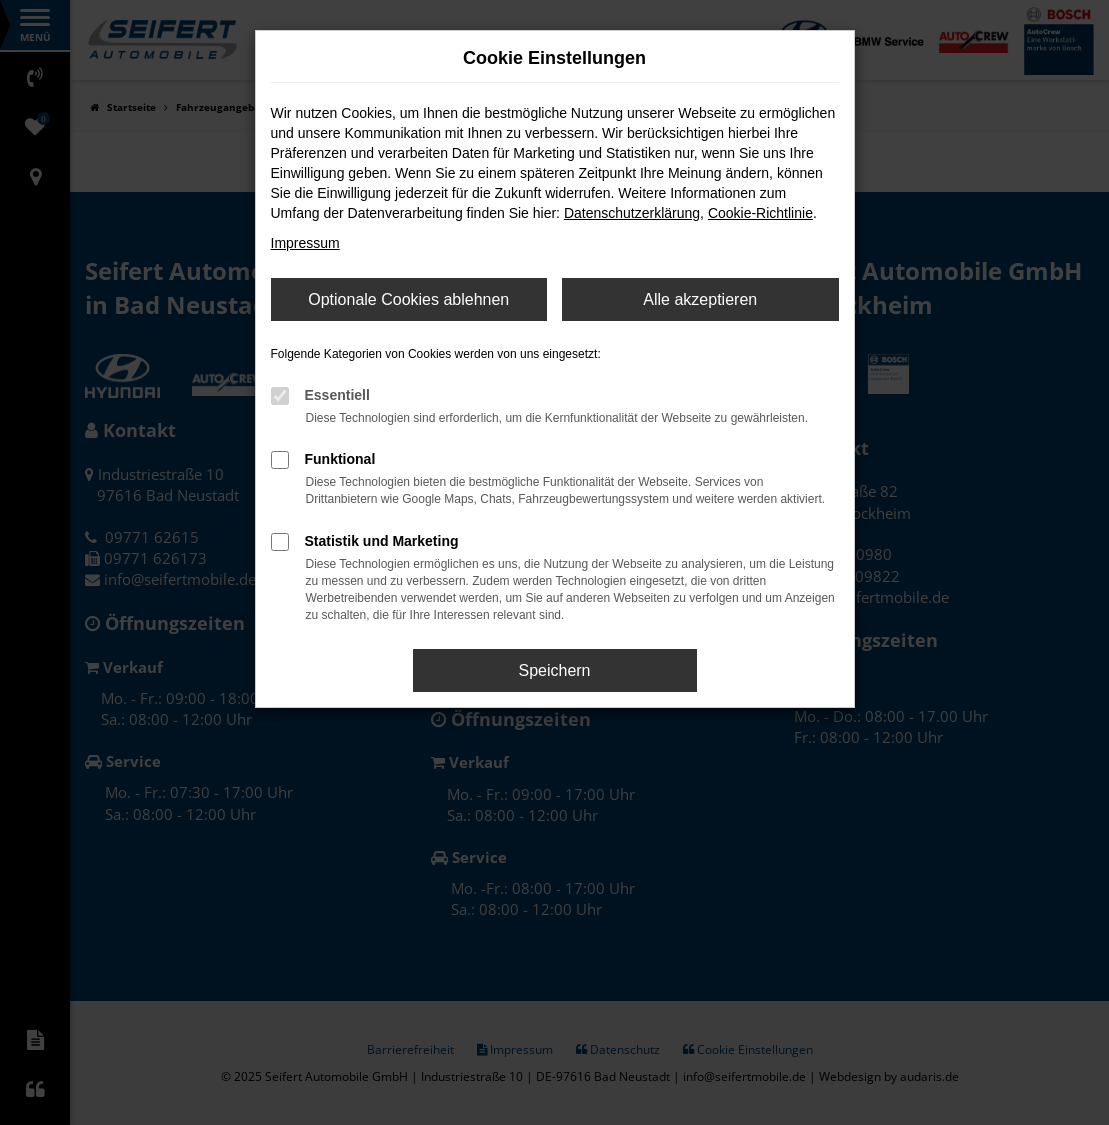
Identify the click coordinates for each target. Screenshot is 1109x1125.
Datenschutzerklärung (632, 213)
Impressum (305, 243)
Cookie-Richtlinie (760, 213)
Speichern (554, 670)
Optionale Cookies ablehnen (408, 299)
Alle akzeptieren (700, 299)
